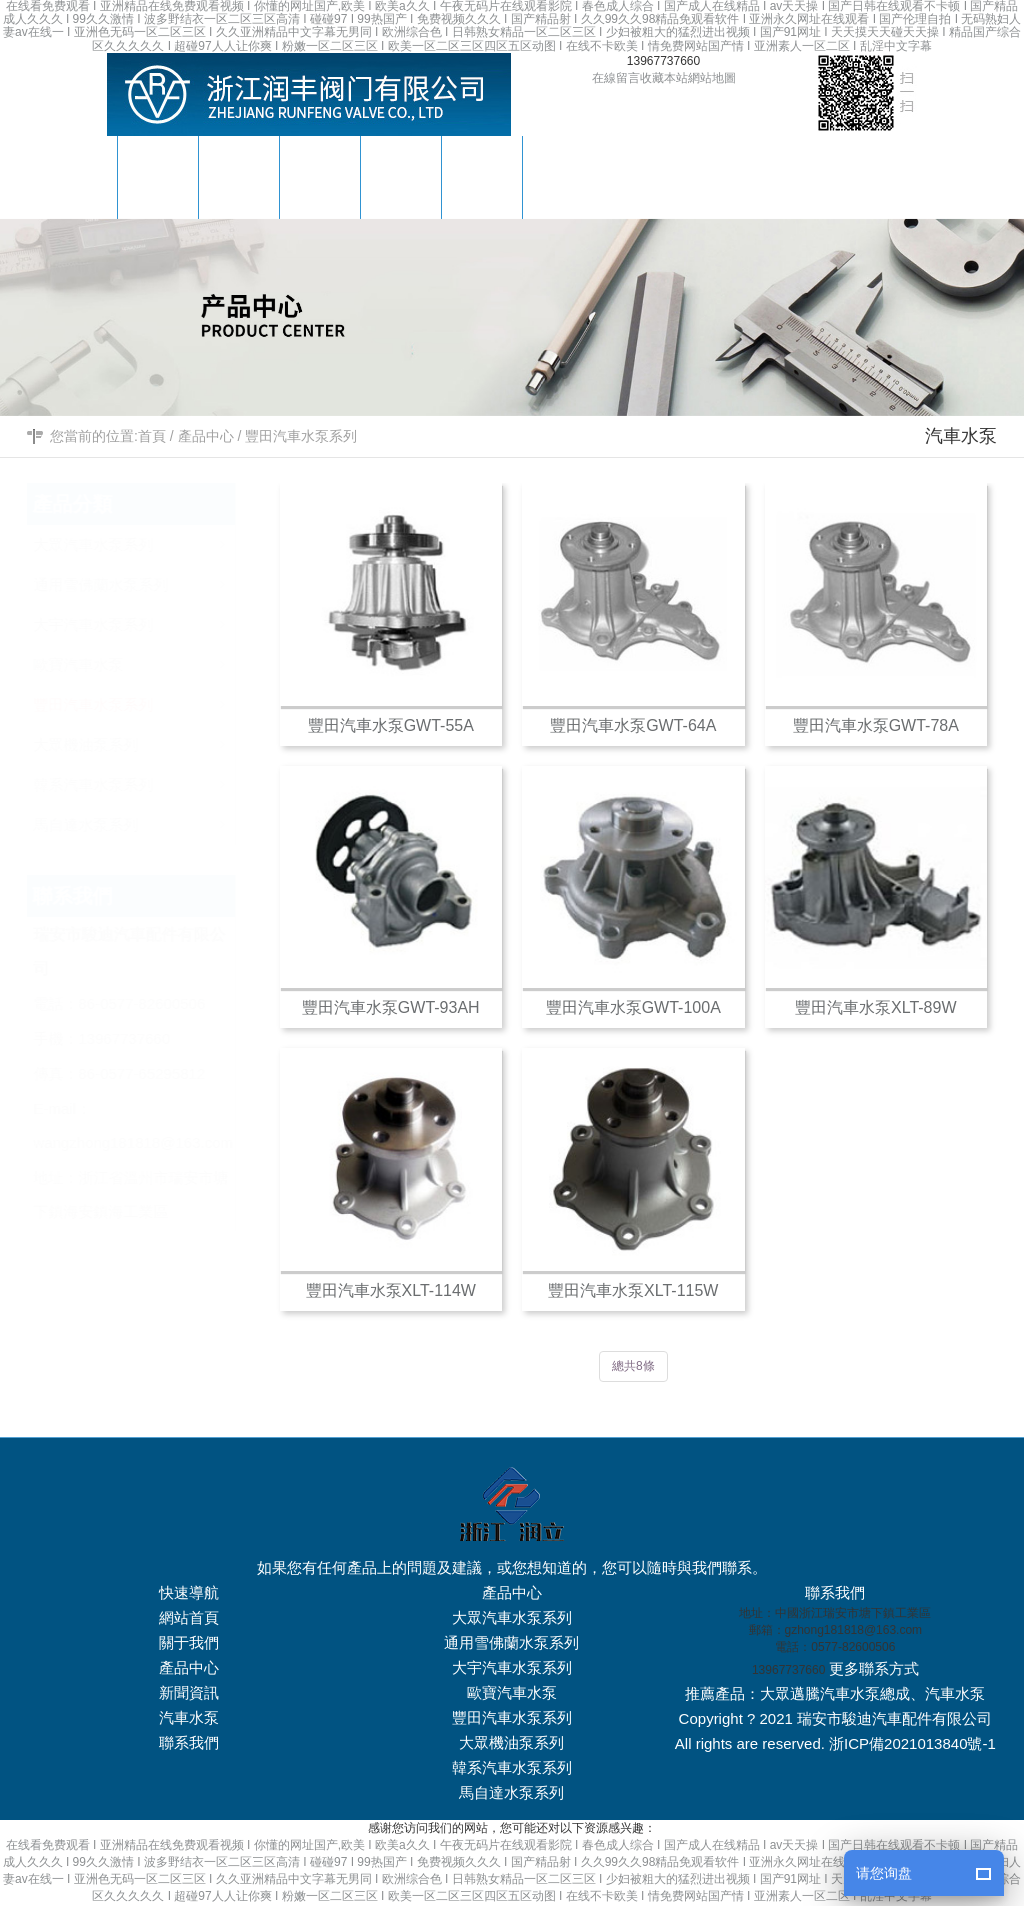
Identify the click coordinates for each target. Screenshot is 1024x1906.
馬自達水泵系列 (153, 819)
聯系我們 (189, 1742)
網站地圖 (712, 78)
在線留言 (616, 78)
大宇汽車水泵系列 (153, 619)
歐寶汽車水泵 (153, 659)
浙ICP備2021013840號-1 (912, 1743)
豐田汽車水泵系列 (301, 436)
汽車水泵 (189, 1717)
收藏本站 (664, 78)
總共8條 (633, 1366)
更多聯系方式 (874, 1668)
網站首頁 (189, 1617)
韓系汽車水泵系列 (153, 779)
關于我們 (189, 1642)
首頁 (152, 436)
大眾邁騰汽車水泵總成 (835, 1693)
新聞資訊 (189, 1692)
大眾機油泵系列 (153, 739)
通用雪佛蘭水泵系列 (153, 579)
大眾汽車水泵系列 (153, 539)
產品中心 (206, 436)
